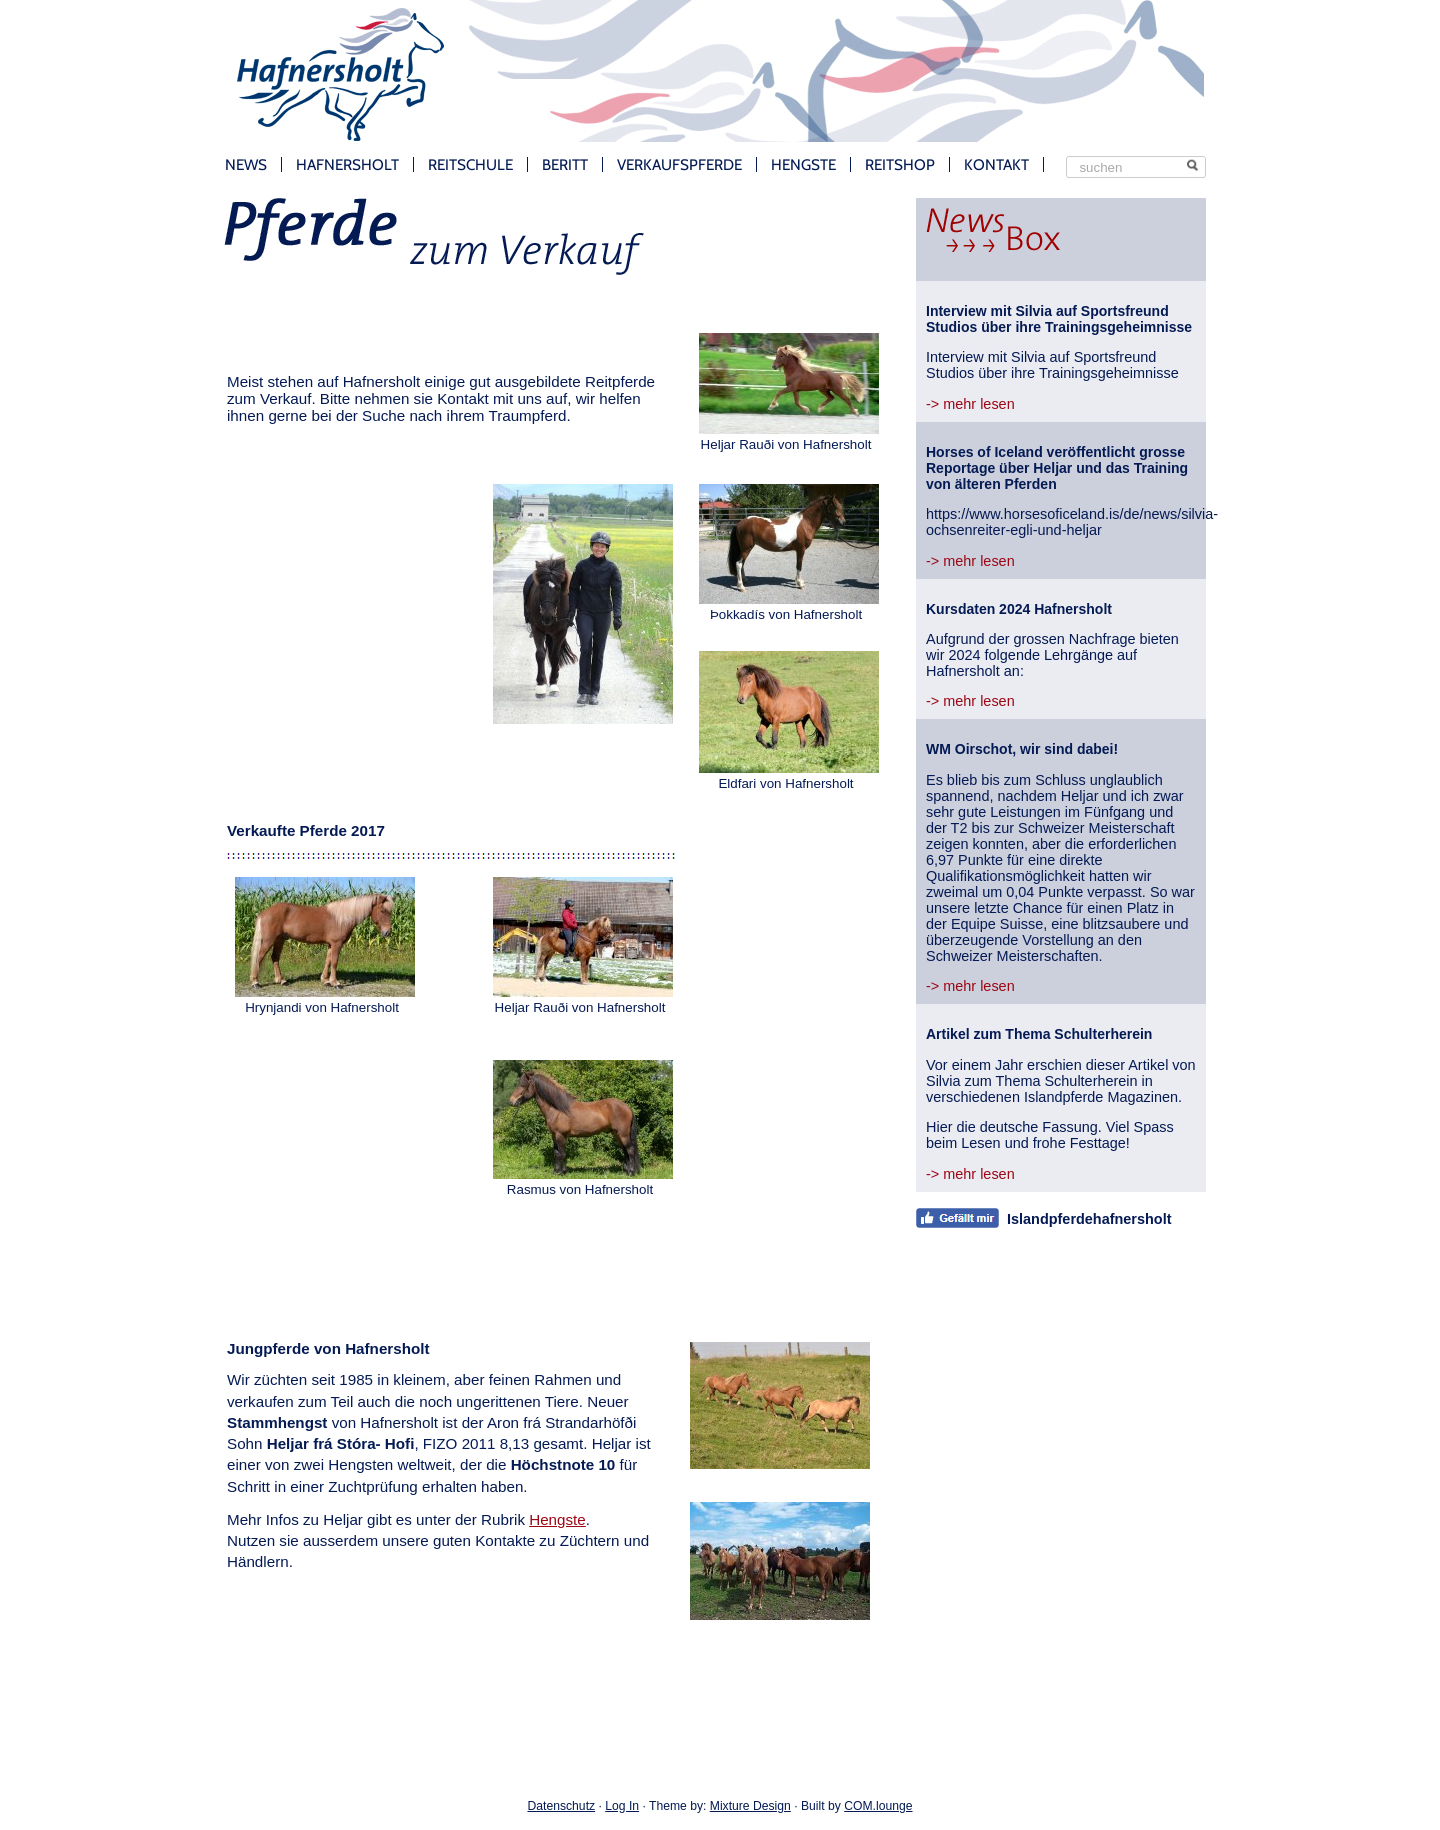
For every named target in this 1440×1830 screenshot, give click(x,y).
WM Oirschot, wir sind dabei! (1022, 749)
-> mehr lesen (970, 404)
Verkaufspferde (679, 164)
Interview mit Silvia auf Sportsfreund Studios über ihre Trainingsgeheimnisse (1059, 319)
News (246, 164)
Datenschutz (562, 1806)
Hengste (803, 164)
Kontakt (996, 164)
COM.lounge (878, 1806)
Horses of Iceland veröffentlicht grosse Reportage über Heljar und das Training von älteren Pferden (1057, 468)
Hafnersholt (347, 164)
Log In (622, 1806)
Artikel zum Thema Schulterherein (1039, 1034)
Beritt (565, 164)
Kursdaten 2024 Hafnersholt (1019, 609)
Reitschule (470, 164)
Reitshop (900, 164)
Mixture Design (750, 1806)
